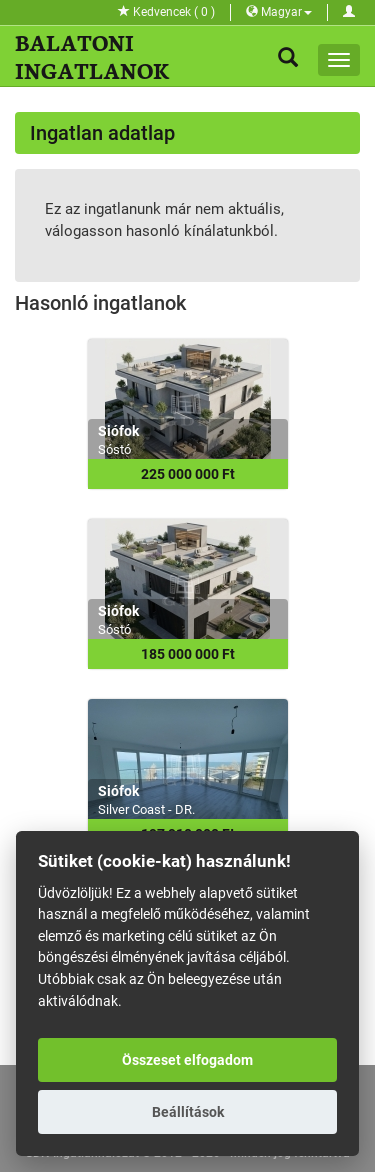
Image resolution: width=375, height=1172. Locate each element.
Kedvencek (166, 12)
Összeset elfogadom (187, 1060)
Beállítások (188, 1112)
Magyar (279, 12)
